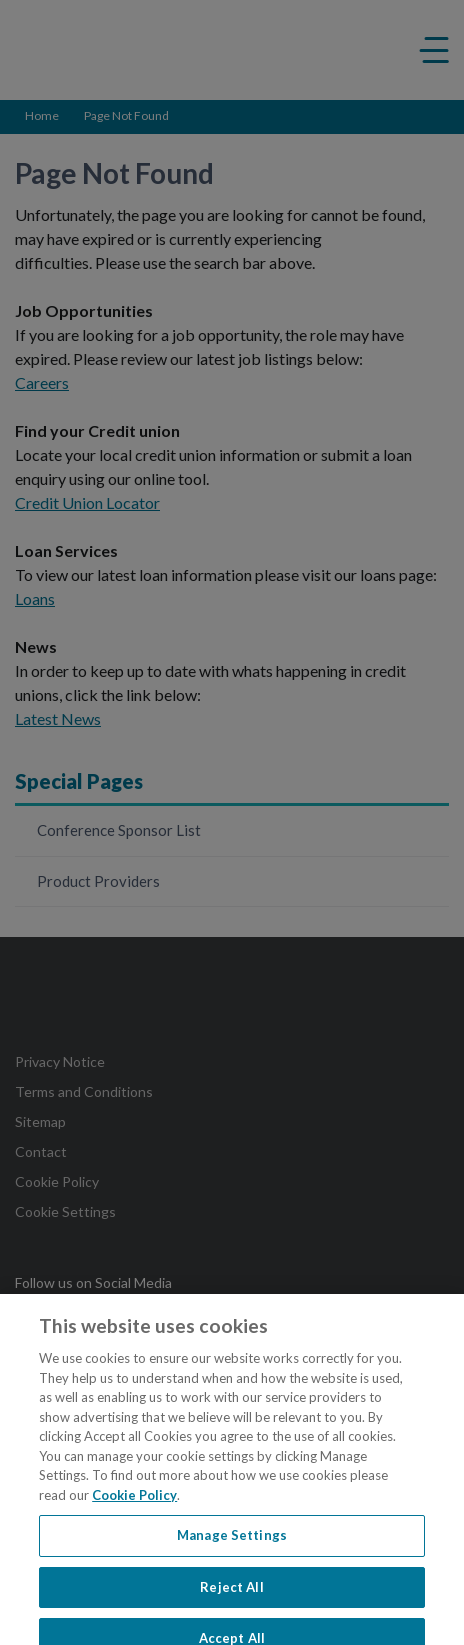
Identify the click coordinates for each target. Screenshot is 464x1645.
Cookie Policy (134, 1501)
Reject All (231, 1593)
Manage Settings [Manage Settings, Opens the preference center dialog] (232, 1541)
